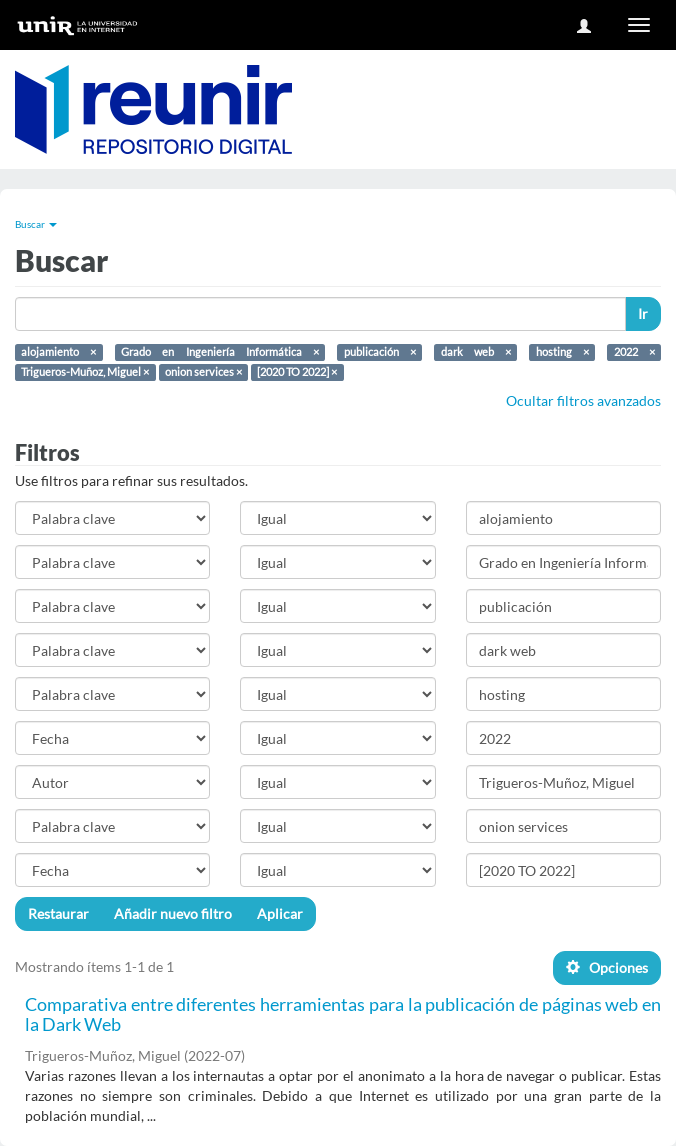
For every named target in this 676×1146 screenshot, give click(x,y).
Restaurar (58, 913)
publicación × (380, 352)
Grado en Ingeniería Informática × (220, 352)
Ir (643, 313)
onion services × (203, 372)
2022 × (634, 352)
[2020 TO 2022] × (297, 372)
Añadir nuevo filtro (173, 913)
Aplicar (280, 913)
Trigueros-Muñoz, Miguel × (85, 372)
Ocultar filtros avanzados (583, 400)
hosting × (562, 352)
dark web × (476, 352)
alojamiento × (58, 352)
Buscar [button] (36, 224)
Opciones (607, 967)
